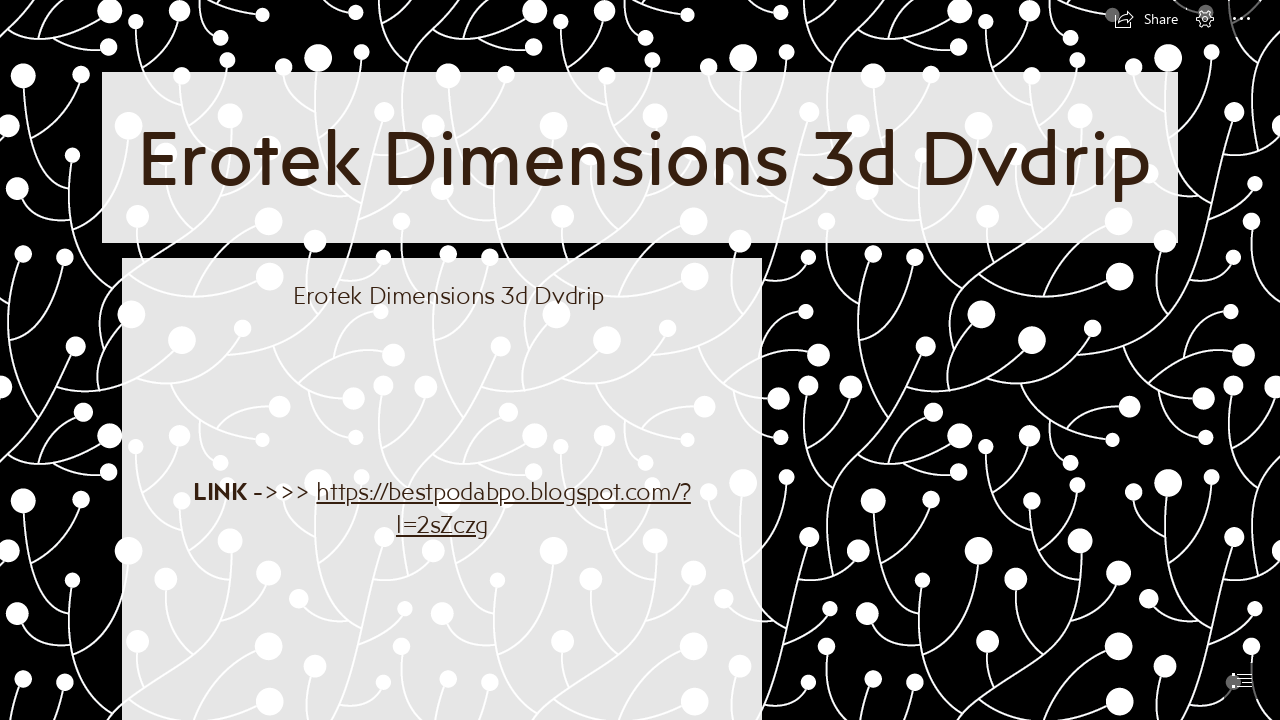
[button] (1146, 19)
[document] (640, 360)
